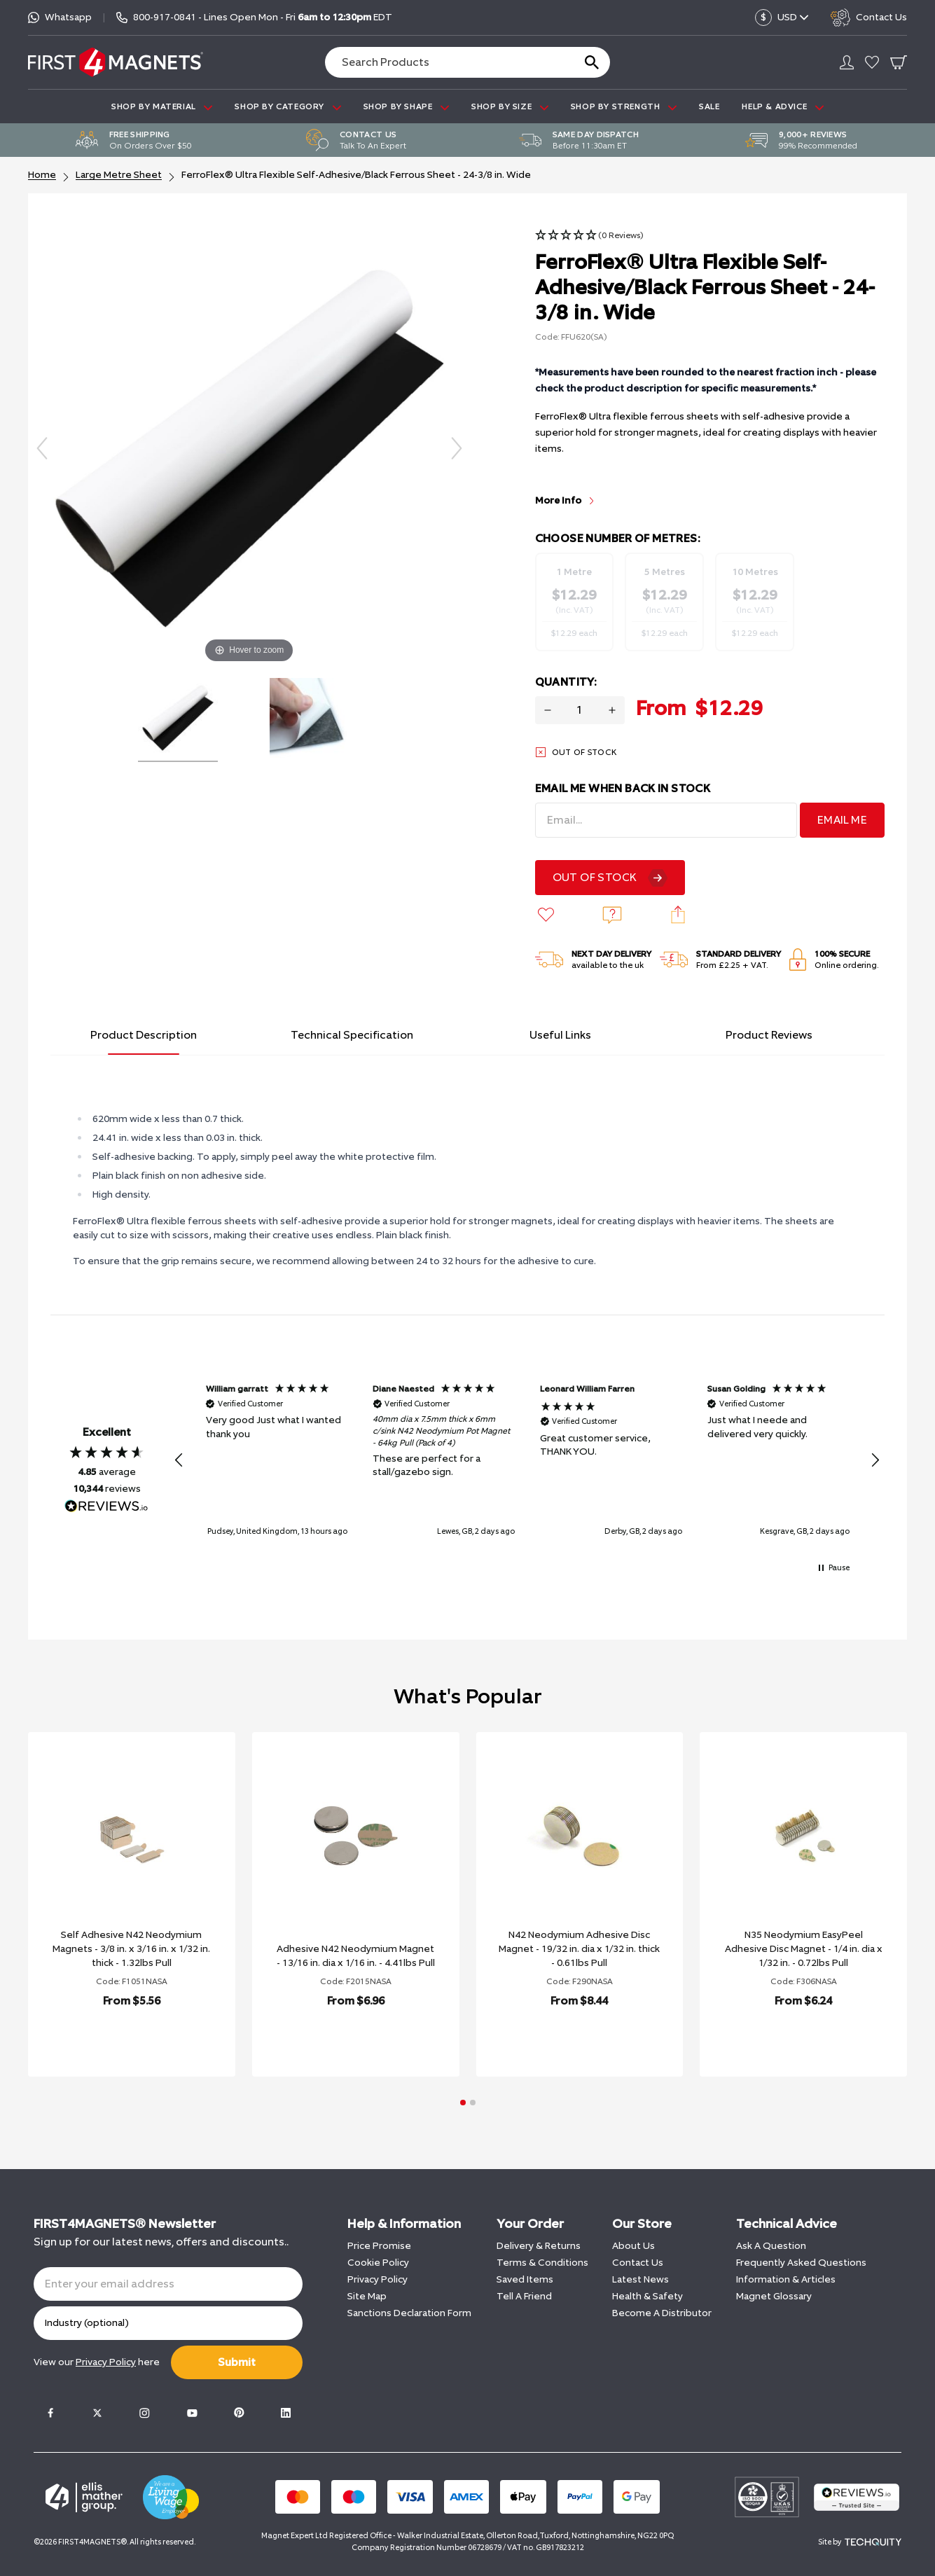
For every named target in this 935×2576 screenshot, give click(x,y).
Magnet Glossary (774, 2296)
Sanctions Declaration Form (409, 2313)
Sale (709, 106)
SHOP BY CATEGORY (287, 107)
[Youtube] (192, 2413)
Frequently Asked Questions (801, 2262)
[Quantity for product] (580, 710)
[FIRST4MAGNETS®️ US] (115, 62)
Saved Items (525, 2279)
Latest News (640, 2279)
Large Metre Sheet (119, 174)
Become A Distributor (662, 2313)
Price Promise (379, 2245)
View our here (97, 2362)
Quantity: (566, 681)
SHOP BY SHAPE (406, 107)
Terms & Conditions (542, 2262)
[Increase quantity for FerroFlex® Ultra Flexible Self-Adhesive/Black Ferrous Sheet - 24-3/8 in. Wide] (612, 710)
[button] (589, 235)
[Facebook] (50, 2413)
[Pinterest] (239, 2413)
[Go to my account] (847, 62)
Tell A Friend (524, 2296)
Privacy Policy (377, 2279)
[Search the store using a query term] (444, 62)
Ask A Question (771, 2245)
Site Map (367, 2296)
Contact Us (637, 2262)
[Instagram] (144, 2413)
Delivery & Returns (539, 2245)
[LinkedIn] (286, 2413)
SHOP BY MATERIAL (161, 107)
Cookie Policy (378, 2262)
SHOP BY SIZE (509, 107)
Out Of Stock (595, 877)
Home (42, 174)
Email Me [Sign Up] (842, 819)
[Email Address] (666, 820)
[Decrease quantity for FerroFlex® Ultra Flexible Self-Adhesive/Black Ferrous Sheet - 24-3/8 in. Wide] (547, 710)
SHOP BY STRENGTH (624, 107)
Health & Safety (647, 2296)
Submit (237, 2362)
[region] (527, 1460)
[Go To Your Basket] (898, 62)
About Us (633, 2245)
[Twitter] (97, 2413)
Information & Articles (786, 2279)
